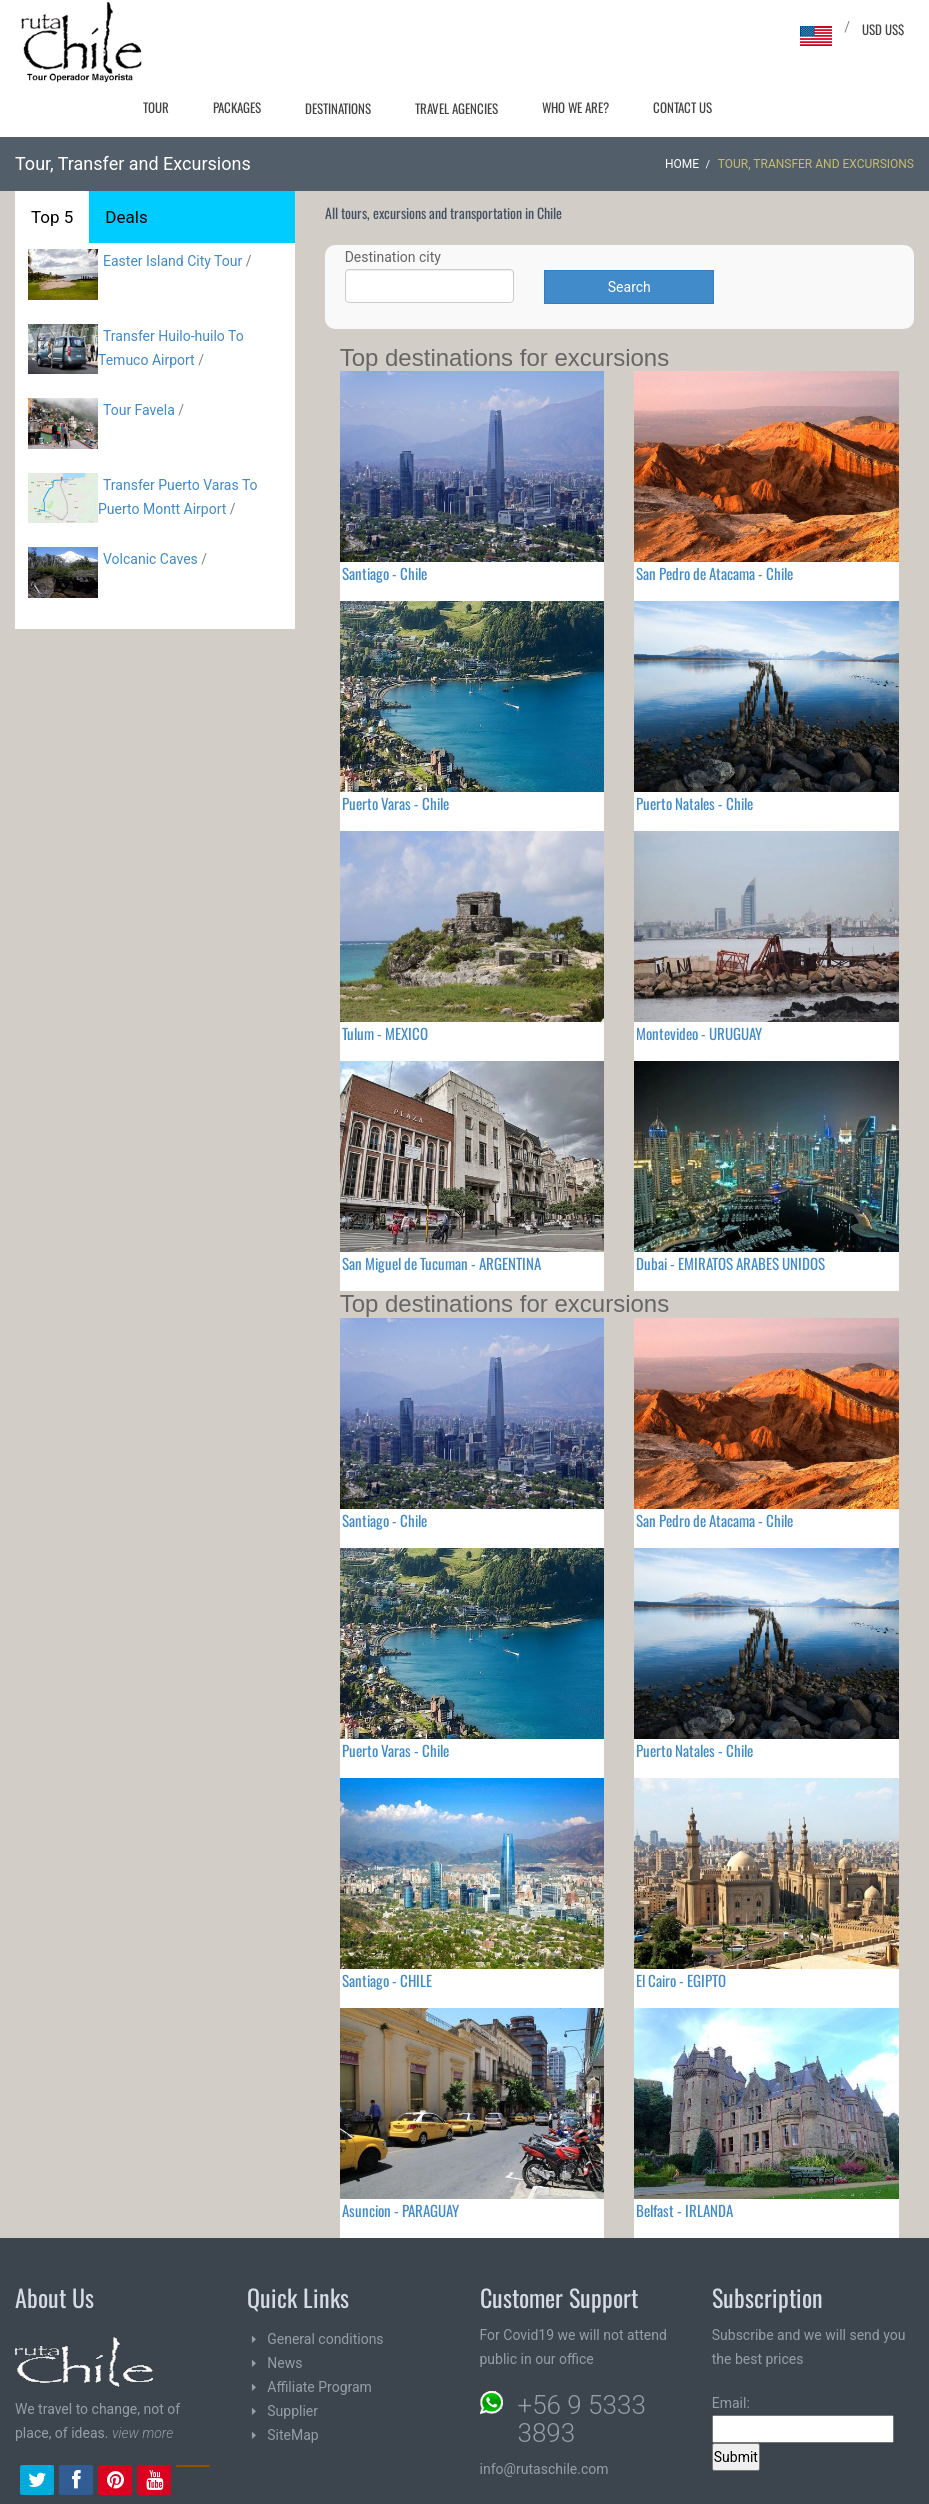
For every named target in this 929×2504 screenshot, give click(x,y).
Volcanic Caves (150, 559)
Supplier (292, 2411)
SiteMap (292, 2435)
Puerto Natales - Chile (694, 803)
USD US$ (883, 29)
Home (682, 164)
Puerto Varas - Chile (395, 803)
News (284, 2363)
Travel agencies (456, 108)
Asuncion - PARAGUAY (400, 2210)
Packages (237, 107)
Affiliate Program (319, 2387)
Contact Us (682, 107)
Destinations (338, 108)
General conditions (325, 2339)
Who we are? (575, 107)
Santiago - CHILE (387, 1980)
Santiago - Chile (384, 573)
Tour (156, 107)
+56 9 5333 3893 (582, 2419)
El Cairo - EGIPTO (681, 1980)
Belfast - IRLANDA (684, 2210)
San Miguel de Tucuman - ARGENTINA (441, 1263)
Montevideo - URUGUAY (699, 1033)
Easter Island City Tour (172, 261)
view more (142, 2433)
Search (629, 287)
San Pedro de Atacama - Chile (714, 573)
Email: (803, 2419)
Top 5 (52, 217)
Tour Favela (139, 410)
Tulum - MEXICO (385, 1033)
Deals (126, 217)
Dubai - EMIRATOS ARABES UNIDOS (730, 1263)
